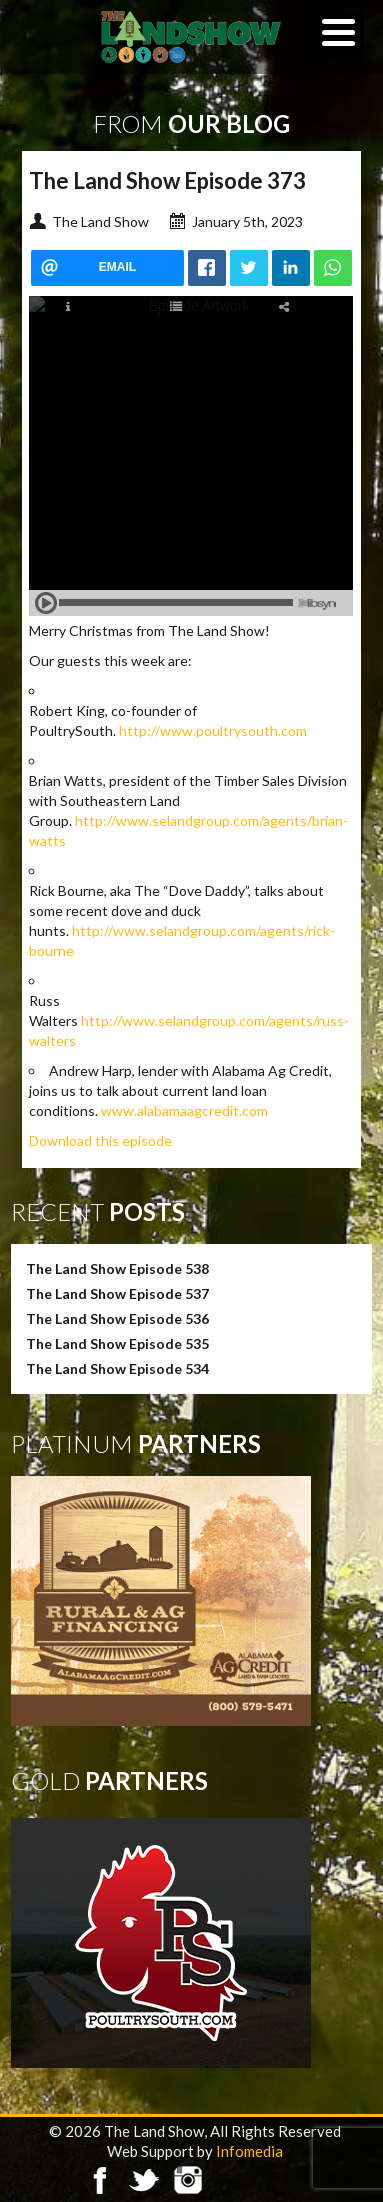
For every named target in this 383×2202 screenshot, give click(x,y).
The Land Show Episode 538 (117, 1268)
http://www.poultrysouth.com (213, 730)
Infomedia (249, 2151)
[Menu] (339, 35)
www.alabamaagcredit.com (184, 1110)
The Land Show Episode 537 (117, 1293)
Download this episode (100, 1140)
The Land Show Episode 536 (117, 1318)
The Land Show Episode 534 (117, 1368)
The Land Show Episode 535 (117, 1343)
